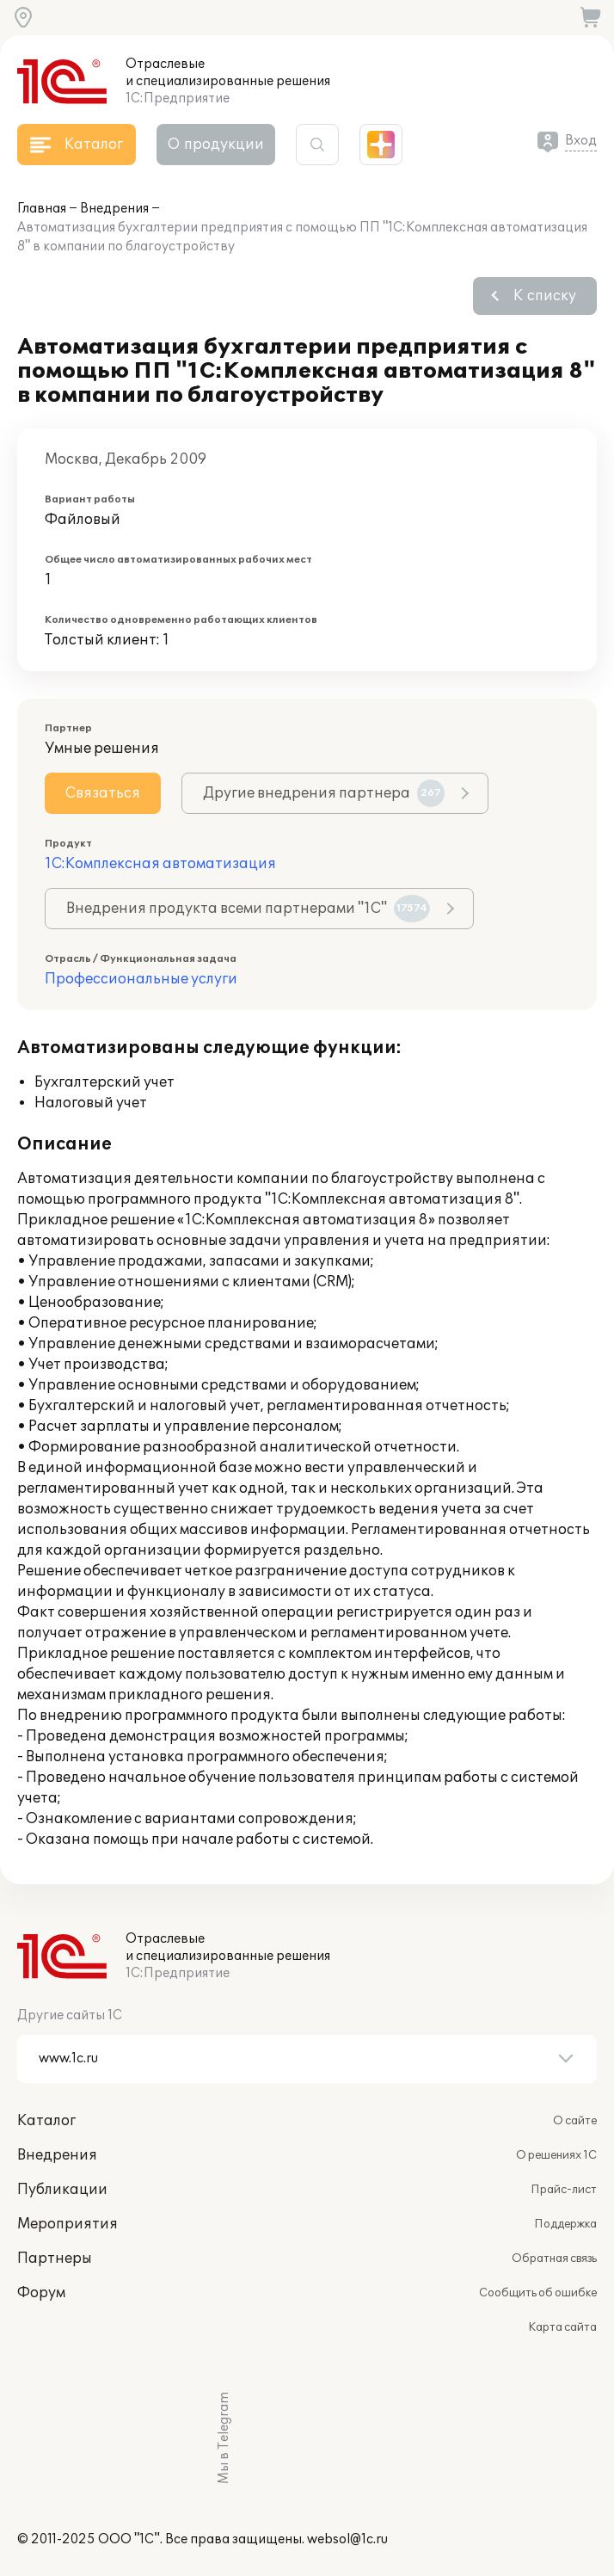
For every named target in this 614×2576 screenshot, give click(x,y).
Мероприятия (67, 2224)
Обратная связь (554, 2258)
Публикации (62, 2189)
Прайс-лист (564, 2190)
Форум (41, 2293)
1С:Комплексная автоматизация (160, 863)
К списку (544, 296)
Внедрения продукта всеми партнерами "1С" (248, 908)
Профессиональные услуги (141, 979)
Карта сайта (562, 2327)
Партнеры (54, 2258)
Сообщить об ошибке (538, 2293)
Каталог (46, 2120)
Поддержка (565, 2224)
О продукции (216, 144)
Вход (581, 140)
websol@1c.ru (347, 2539)
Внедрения (114, 208)
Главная (41, 208)
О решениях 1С (556, 2155)
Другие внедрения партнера (324, 793)
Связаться (102, 793)
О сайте (575, 2121)
